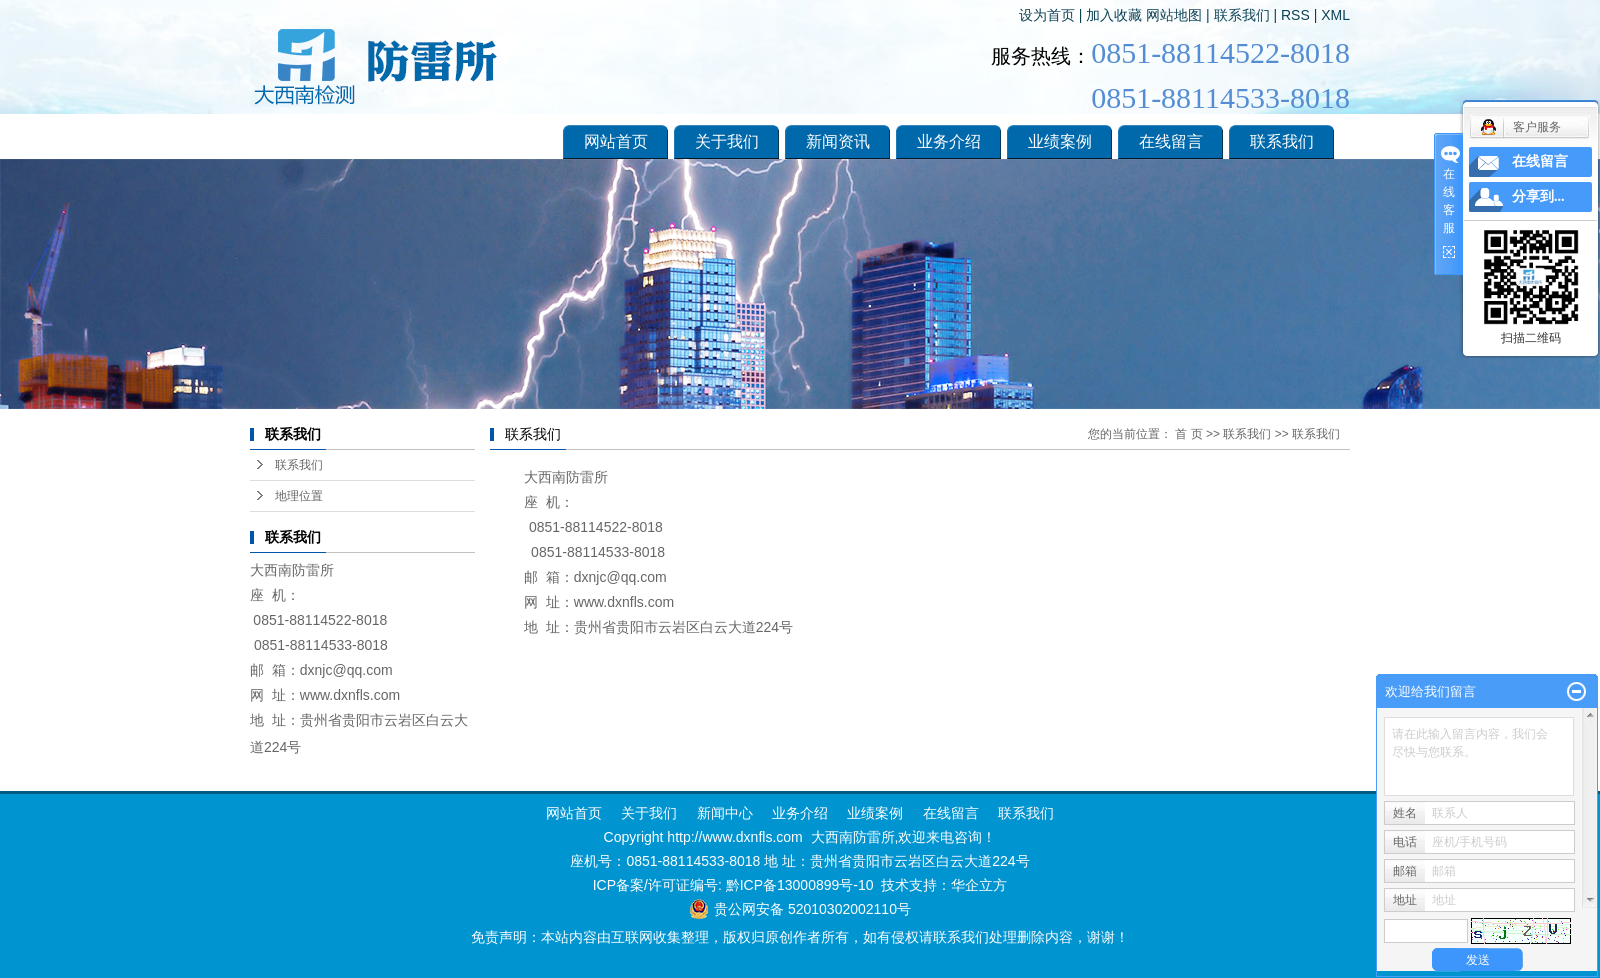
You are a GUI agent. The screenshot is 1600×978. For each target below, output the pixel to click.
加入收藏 (1114, 15)
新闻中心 (723, 813)
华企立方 (979, 885)
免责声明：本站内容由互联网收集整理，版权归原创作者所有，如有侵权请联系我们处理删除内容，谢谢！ (800, 937)
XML (1335, 15)
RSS (1295, 15)
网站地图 (1174, 15)
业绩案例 (1060, 141)
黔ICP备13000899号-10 (800, 885)
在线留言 (1171, 141)
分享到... (1538, 196)
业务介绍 (949, 141)
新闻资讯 (838, 141)
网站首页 (616, 141)
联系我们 (1242, 15)
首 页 (1188, 434)
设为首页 (1047, 15)
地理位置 (299, 496)
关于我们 (727, 141)
